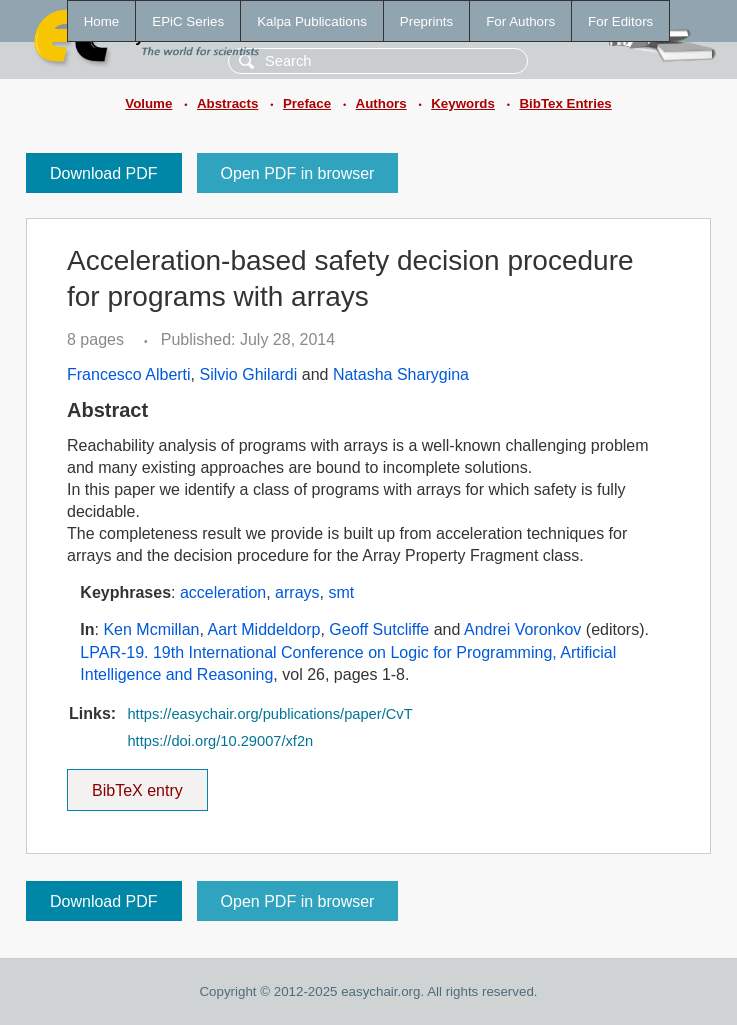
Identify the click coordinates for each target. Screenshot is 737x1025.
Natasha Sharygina (401, 374)
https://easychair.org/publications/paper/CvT (269, 714)
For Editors (620, 21)
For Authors (520, 21)
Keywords (463, 103)
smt (341, 592)
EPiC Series (188, 21)
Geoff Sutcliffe (379, 629)
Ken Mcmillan (151, 629)
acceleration (223, 592)
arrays (297, 592)
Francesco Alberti (129, 374)
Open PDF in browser (298, 173)
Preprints (426, 21)
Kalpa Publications (312, 21)
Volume (148, 103)
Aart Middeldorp (263, 629)
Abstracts (227, 103)
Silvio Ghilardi (249, 374)
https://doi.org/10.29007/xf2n (220, 741)
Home (102, 21)
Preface (307, 103)
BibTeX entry (137, 784)
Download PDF (104, 173)
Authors (381, 103)
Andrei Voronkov (522, 629)
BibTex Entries (565, 103)
